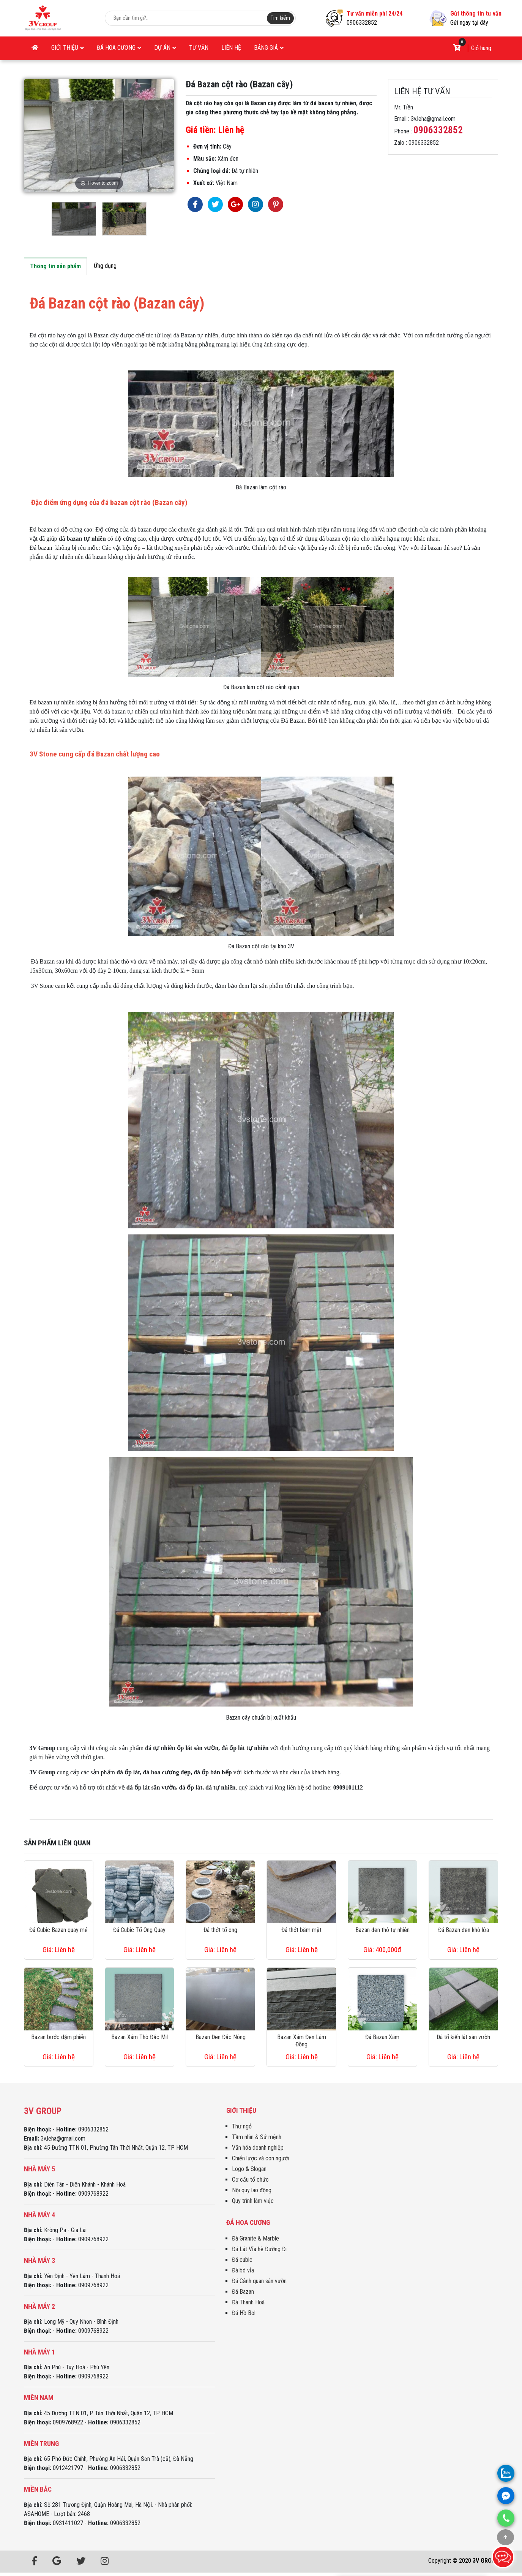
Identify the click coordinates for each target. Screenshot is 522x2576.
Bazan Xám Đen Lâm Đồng (301, 2040)
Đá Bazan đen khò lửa (463, 1930)
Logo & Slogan (249, 2169)
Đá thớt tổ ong (220, 1930)
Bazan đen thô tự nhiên (382, 1930)
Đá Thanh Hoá (248, 2302)
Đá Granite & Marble (255, 2238)
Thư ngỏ (242, 2126)
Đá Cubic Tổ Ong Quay (139, 1930)
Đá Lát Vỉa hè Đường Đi (259, 2249)
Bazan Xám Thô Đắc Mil (139, 2037)
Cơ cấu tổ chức (250, 2179)
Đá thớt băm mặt (301, 1930)
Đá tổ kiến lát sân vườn (463, 2037)
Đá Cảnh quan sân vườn (259, 2281)
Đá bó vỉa (243, 2270)
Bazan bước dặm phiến (58, 2037)
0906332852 (362, 22)
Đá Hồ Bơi (243, 2313)
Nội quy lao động (251, 2190)
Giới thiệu (67, 47)
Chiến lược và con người (260, 2158)
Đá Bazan (243, 2291)
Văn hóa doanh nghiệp (258, 2147)
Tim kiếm (280, 18)
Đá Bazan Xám (382, 2037)
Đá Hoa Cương (119, 47)
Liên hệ (231, 47)
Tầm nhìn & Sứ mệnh (256, 2137)
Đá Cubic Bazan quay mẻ (58, 1930)
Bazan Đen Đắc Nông (221, 2037)
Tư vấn (198, 47)
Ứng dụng (105, 265)
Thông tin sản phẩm (55, 266)
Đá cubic (242, 2259)
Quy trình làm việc (253, 2200)
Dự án (165, 47)
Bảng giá (269, 47)
